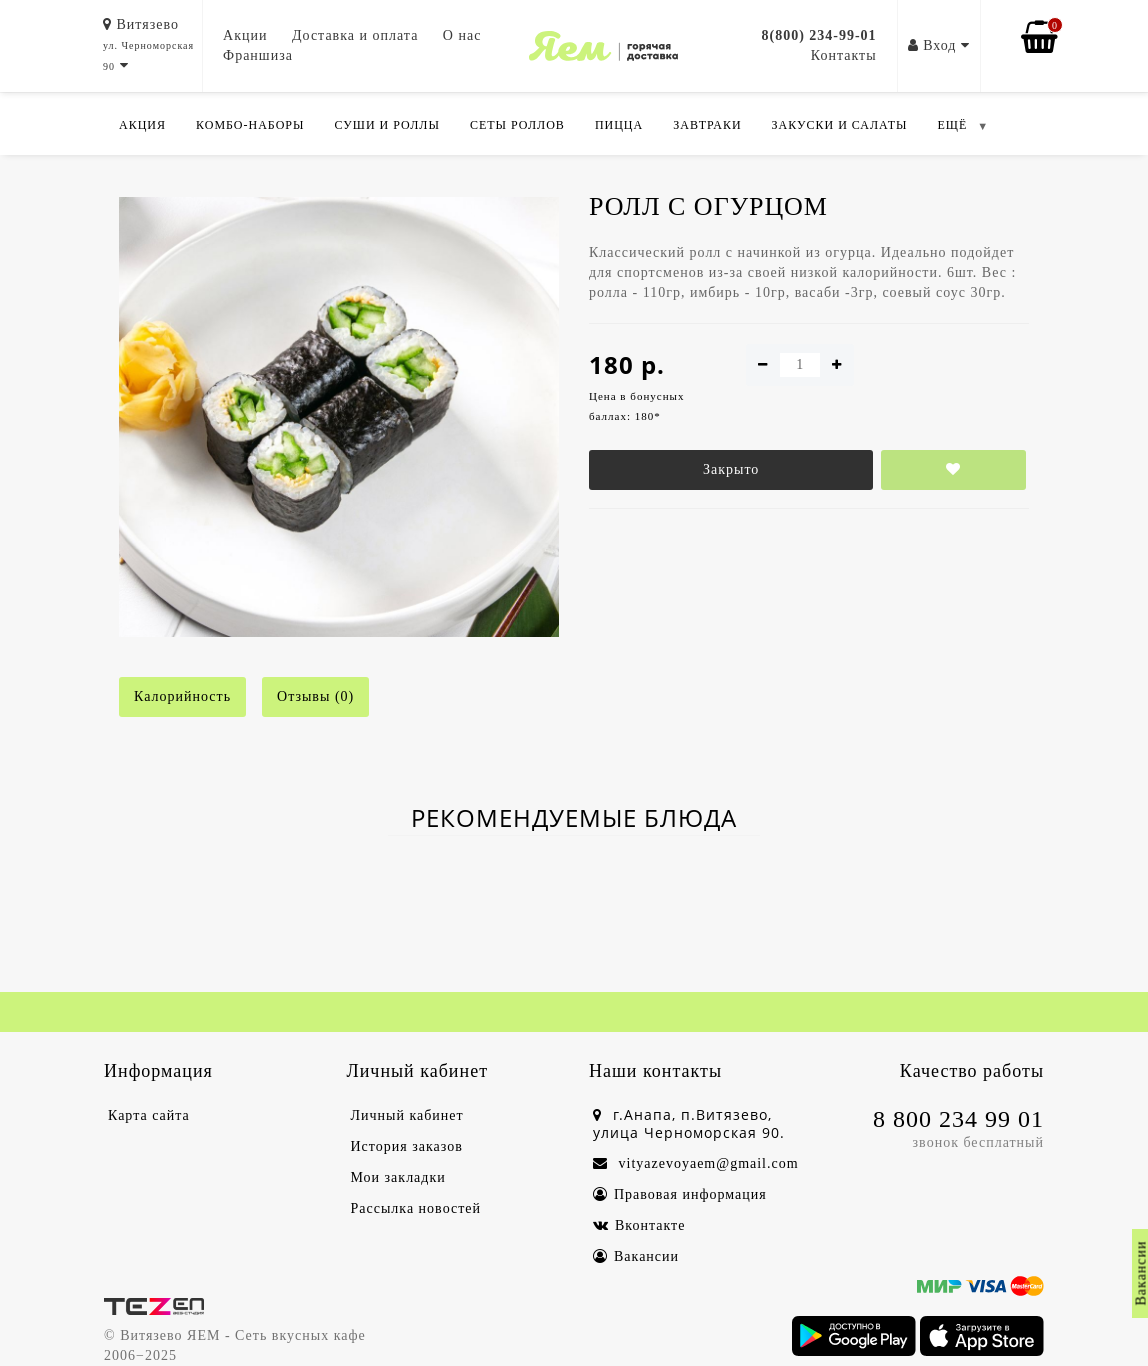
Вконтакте (639, 1225)
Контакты (844, 55)
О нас (462, 35)
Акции (245, 35)
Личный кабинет (407, 1115)
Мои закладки (398, 1177)
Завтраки (707, 125)
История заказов (407, 1146)
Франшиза (258, 55)
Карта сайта (149, 1115)
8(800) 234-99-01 (818, 35)
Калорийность (182, 696)
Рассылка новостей (416, 1208)
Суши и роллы (386, 125)
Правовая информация (680, 1194)
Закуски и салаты (840, 125)
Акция (142, 125)
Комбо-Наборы (250, 125)
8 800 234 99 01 (958, 1119)
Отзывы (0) (315, 696)
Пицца (619, 125)
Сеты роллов (517, 125)
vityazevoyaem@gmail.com (696, 1163)
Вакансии (636, 1256)
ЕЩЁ (952, 125)
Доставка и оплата (355, 35)
